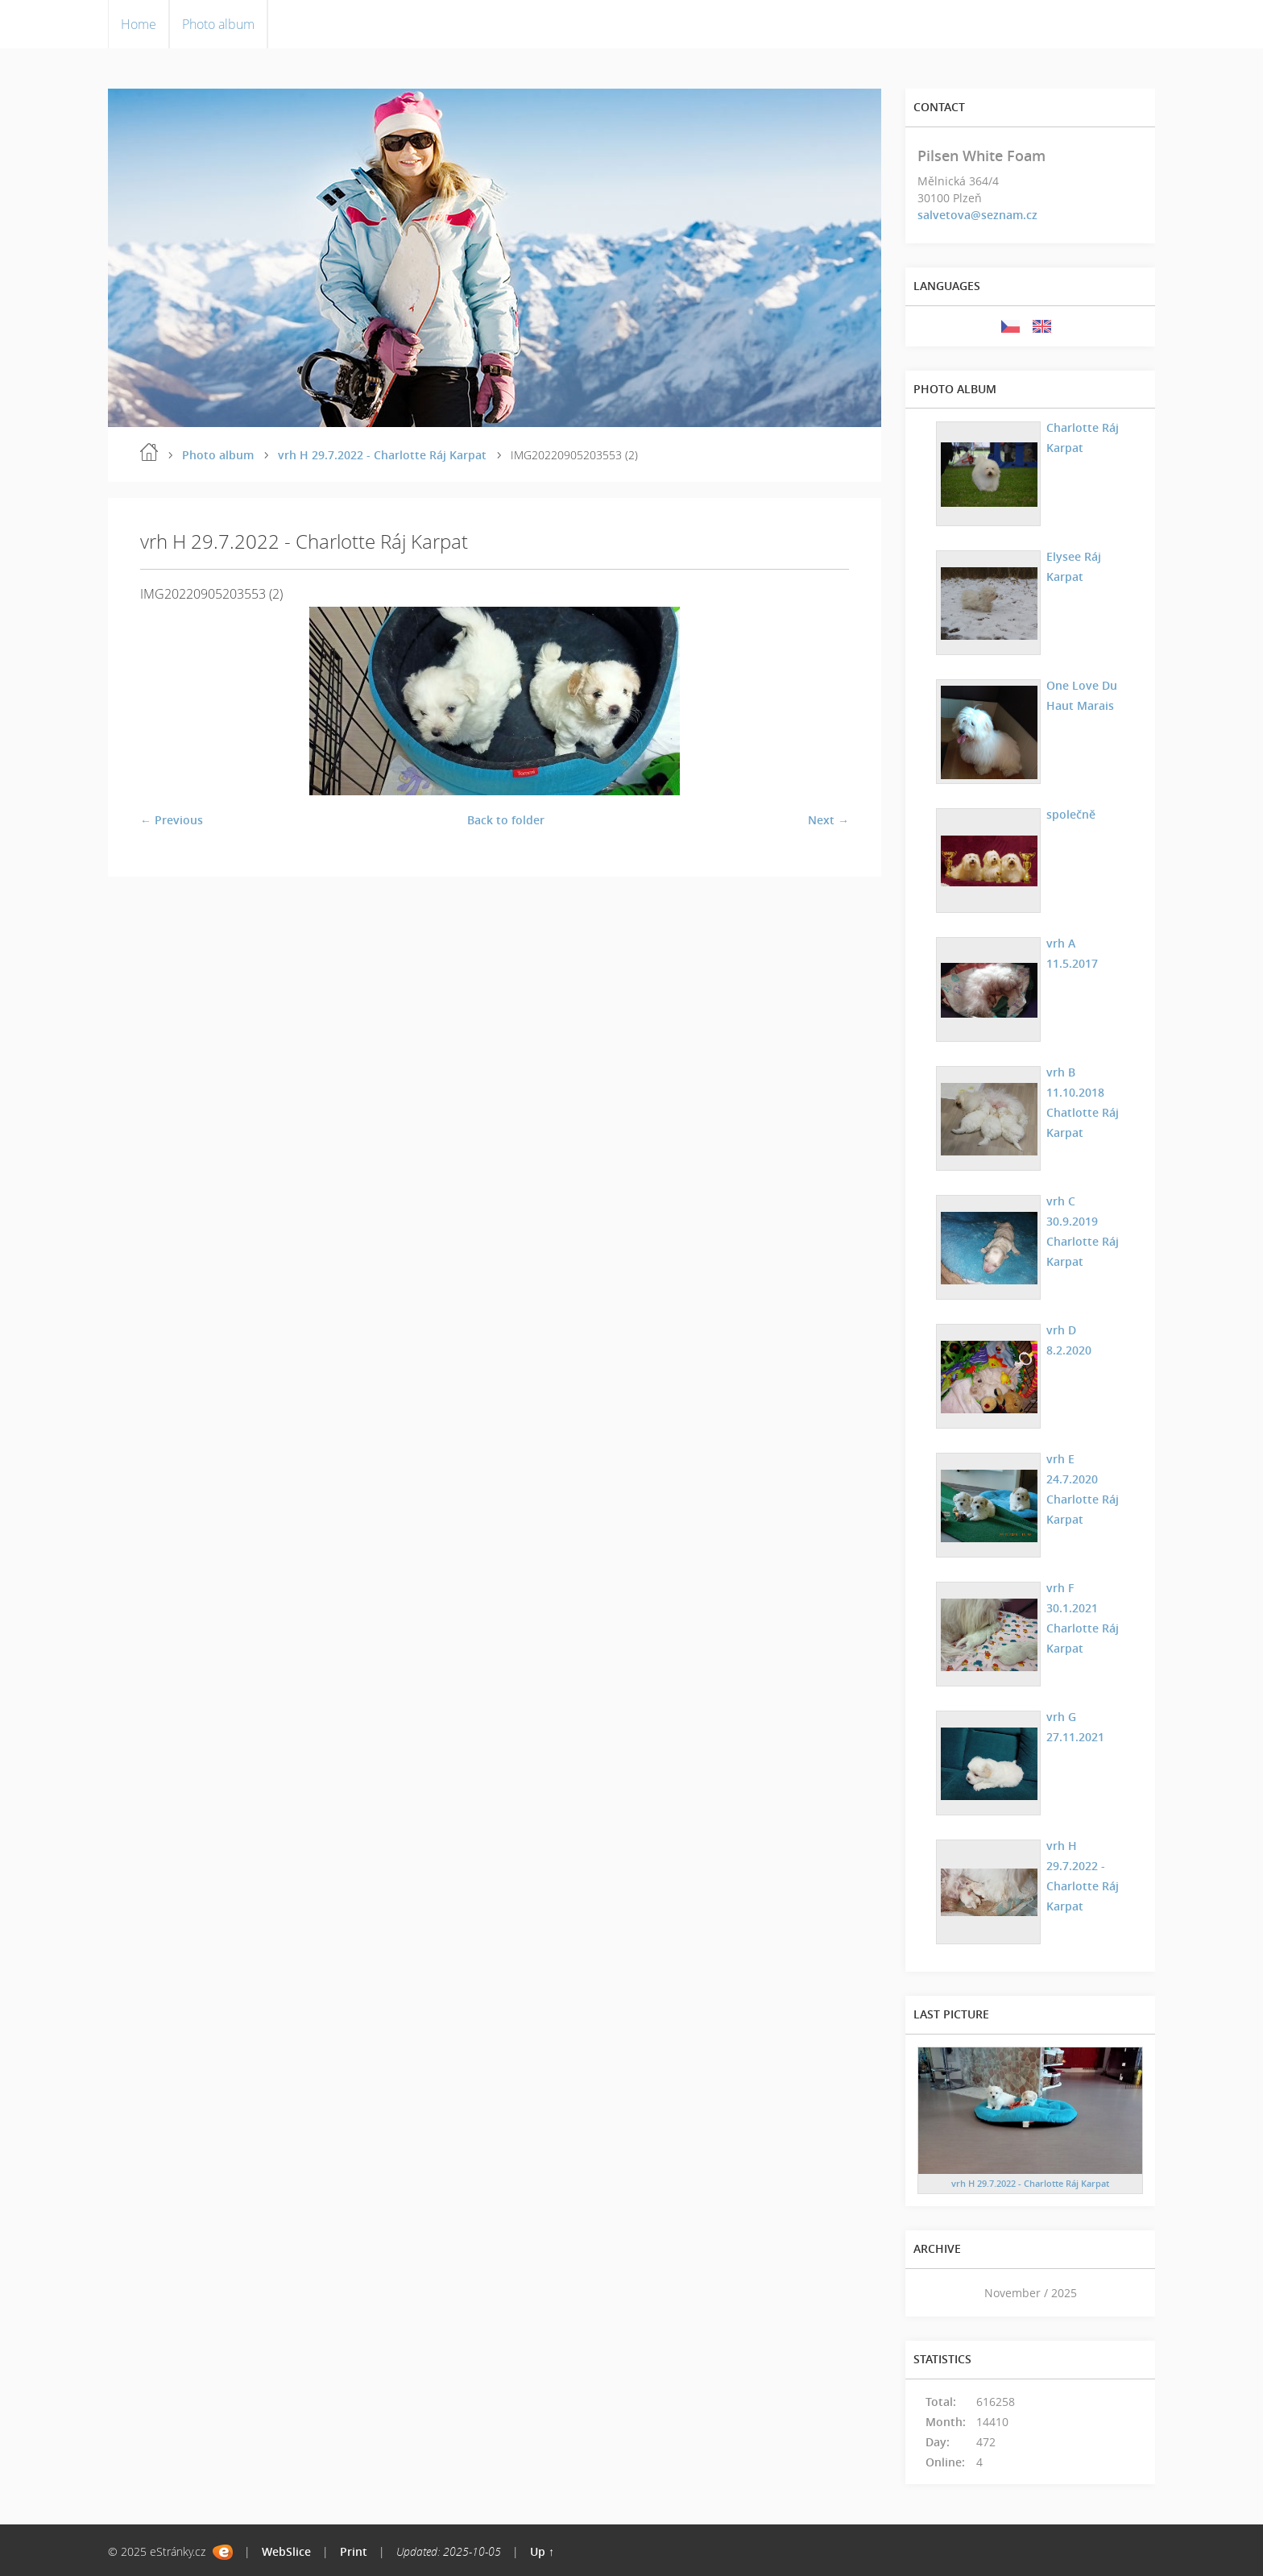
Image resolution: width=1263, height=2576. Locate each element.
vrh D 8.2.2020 (1068, 1339)
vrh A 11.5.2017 (1071, 952)
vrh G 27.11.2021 (1075, 1726)
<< (935, 2292)
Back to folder (506, 820)
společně (1070, 813)
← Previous (171, 820)
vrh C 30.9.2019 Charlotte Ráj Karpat (1082, 1230)
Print (353, 2551)
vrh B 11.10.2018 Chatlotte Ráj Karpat (1082, 1101)
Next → (828, 820)
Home (138, 24)
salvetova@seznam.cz (977, 214)
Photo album (218, 24)
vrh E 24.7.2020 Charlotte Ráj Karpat (1082, 1488)
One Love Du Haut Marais (1081, 694)
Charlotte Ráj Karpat (1082, 436)
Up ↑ (542, 2551)
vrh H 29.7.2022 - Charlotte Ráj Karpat (382, 455)
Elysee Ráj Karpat (1073, 565)
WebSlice (286, 2551)
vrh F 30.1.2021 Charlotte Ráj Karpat (1082, 1617)
